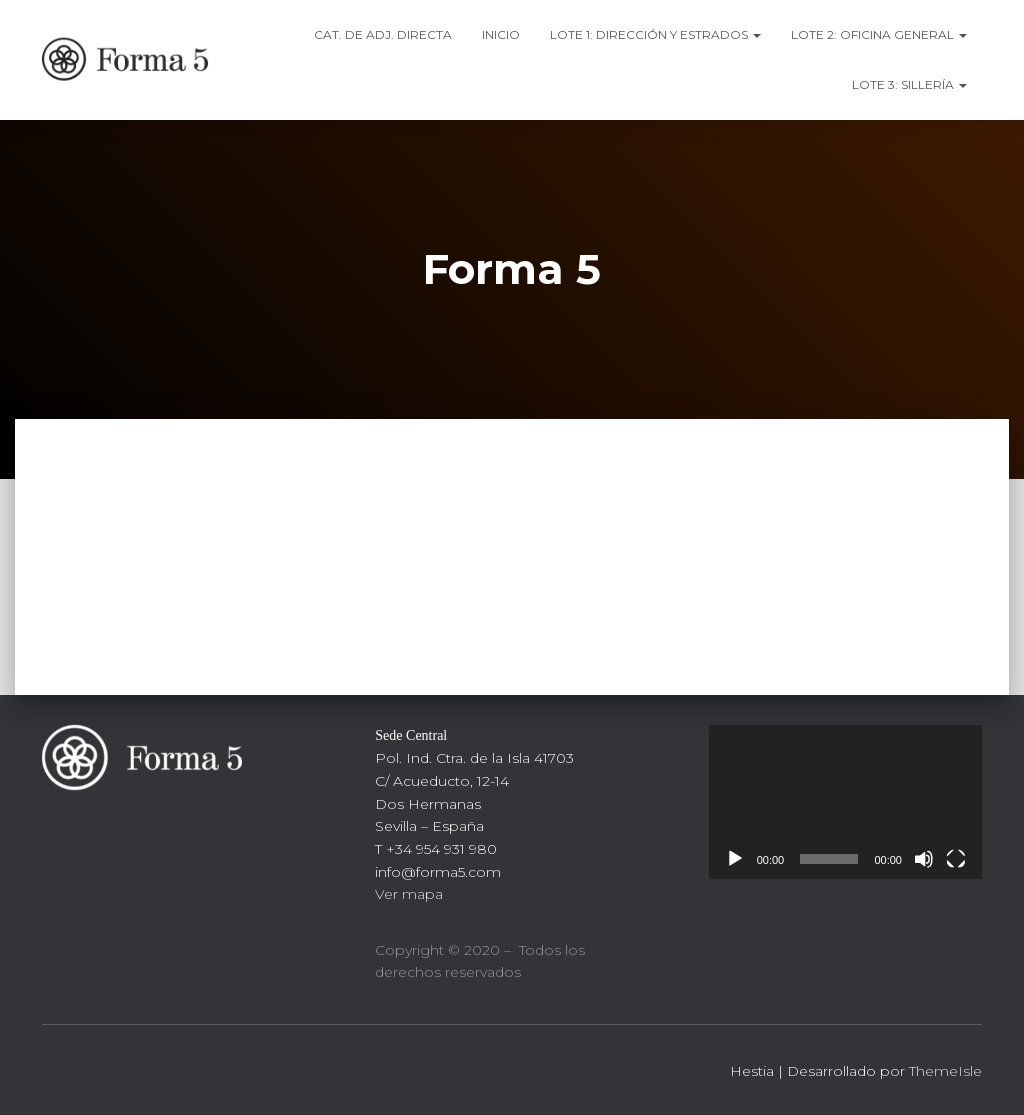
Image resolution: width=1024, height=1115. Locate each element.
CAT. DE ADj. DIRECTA (383, 34)
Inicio (501, 34)
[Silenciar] (924, 859)
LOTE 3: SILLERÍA (909, 84)
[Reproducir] (735, 859)
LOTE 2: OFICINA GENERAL (879, 34)
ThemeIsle (945, 1071)
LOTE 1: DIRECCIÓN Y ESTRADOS (655, 34)
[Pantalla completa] (956, 859)
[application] (845, 802)
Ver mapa (409, 894)
